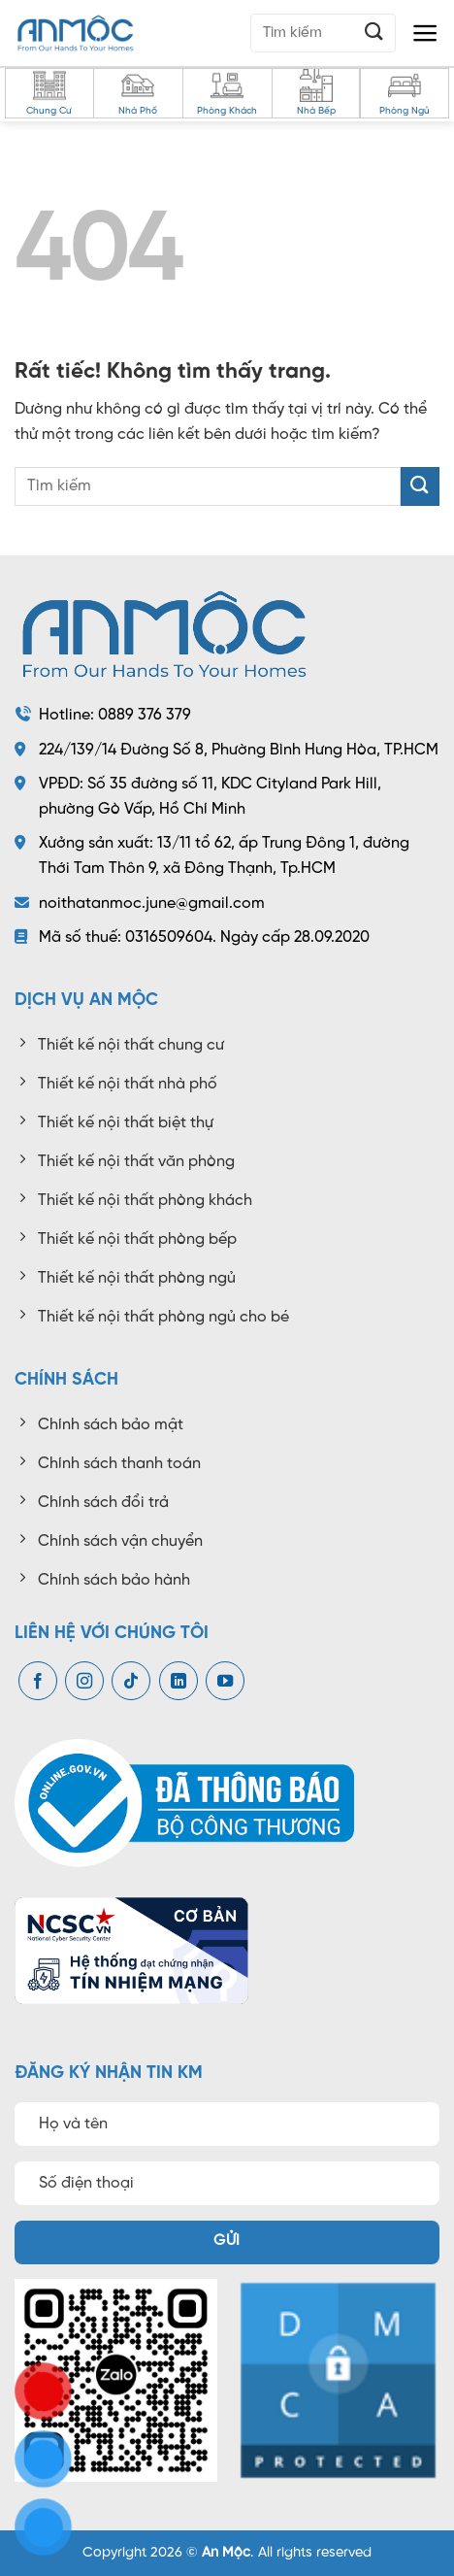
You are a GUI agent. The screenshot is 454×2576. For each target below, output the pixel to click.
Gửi (226, 2241)
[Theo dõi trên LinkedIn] (178, 1681)
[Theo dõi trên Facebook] (37, 1681)
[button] (425, 33)
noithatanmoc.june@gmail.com (152, 903)
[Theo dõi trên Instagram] (84, 1681)
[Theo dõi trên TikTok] (131, 1681)
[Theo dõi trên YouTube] (225, 1681)
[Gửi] (374, 32)
